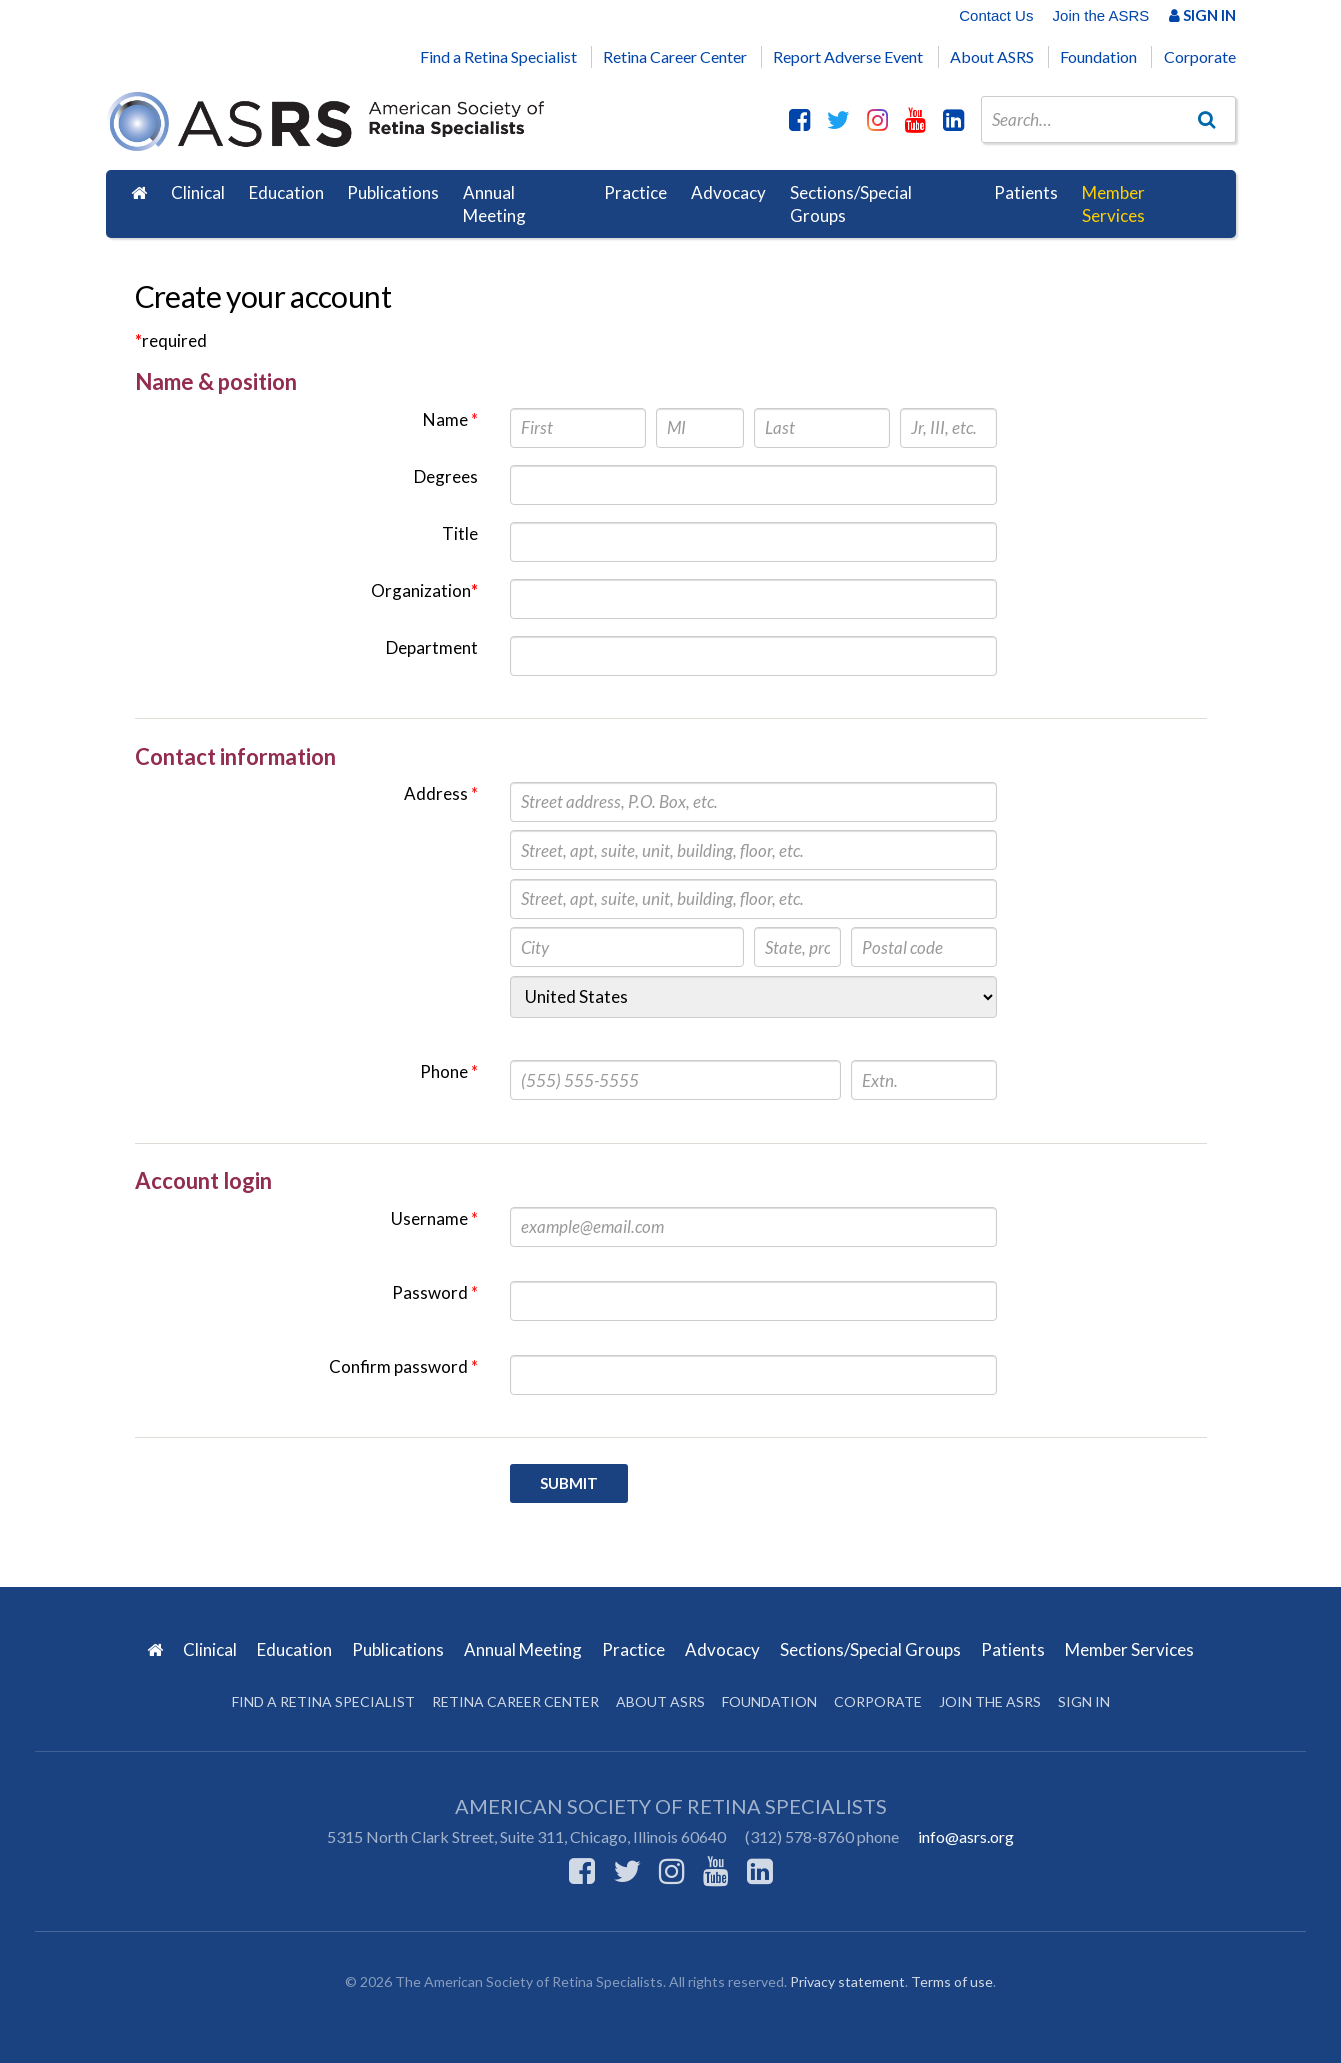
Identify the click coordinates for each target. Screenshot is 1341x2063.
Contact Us (996, 15)
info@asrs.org (966, 1836)
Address (441, 793)
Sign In (1202, 15)
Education (286, 192)
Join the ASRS (1101, 15)
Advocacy (728, 192)
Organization (424, 590)
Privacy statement (847, 1981)
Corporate (1200, 56)
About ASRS (992, 56)
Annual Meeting (494, 204)
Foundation (1098, 56)
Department (432, 647)
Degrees (446, 476)
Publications (393, 192)
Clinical (198, 192)
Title (460, 533)
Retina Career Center (675, 56)
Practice (635, 192)
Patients (1026, 192)
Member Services (1113, 204)
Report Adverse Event (848, 56)
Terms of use (952, 1981)
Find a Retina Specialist (498, 56)
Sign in (1084, 1701)
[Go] (1206, 119)
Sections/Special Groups (851, 204)
